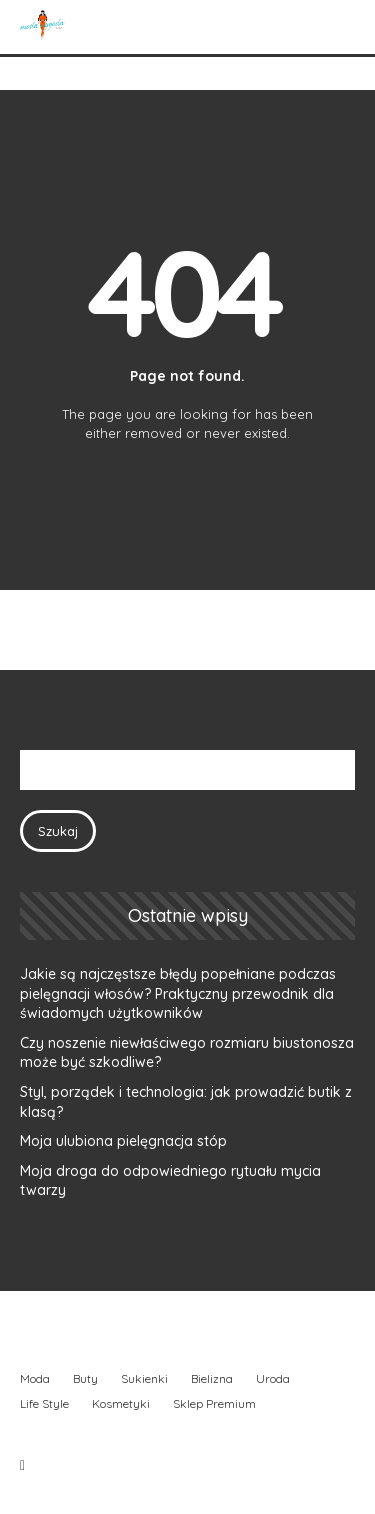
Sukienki (144, 1378)
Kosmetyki (121, 1403)
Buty (85, 1378)
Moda (35, 1378)
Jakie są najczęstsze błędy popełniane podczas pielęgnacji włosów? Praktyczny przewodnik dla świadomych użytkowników (178, 993)
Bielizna (212, 1378)
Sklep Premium (214, 1403)
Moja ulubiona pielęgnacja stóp (123, 1141)
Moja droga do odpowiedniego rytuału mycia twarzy (170, 1181)
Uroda (273, 1378)
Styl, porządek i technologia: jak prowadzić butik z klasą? (186, 1102)
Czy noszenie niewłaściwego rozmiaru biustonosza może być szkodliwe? (187, 1053)
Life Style (44, 1403)
